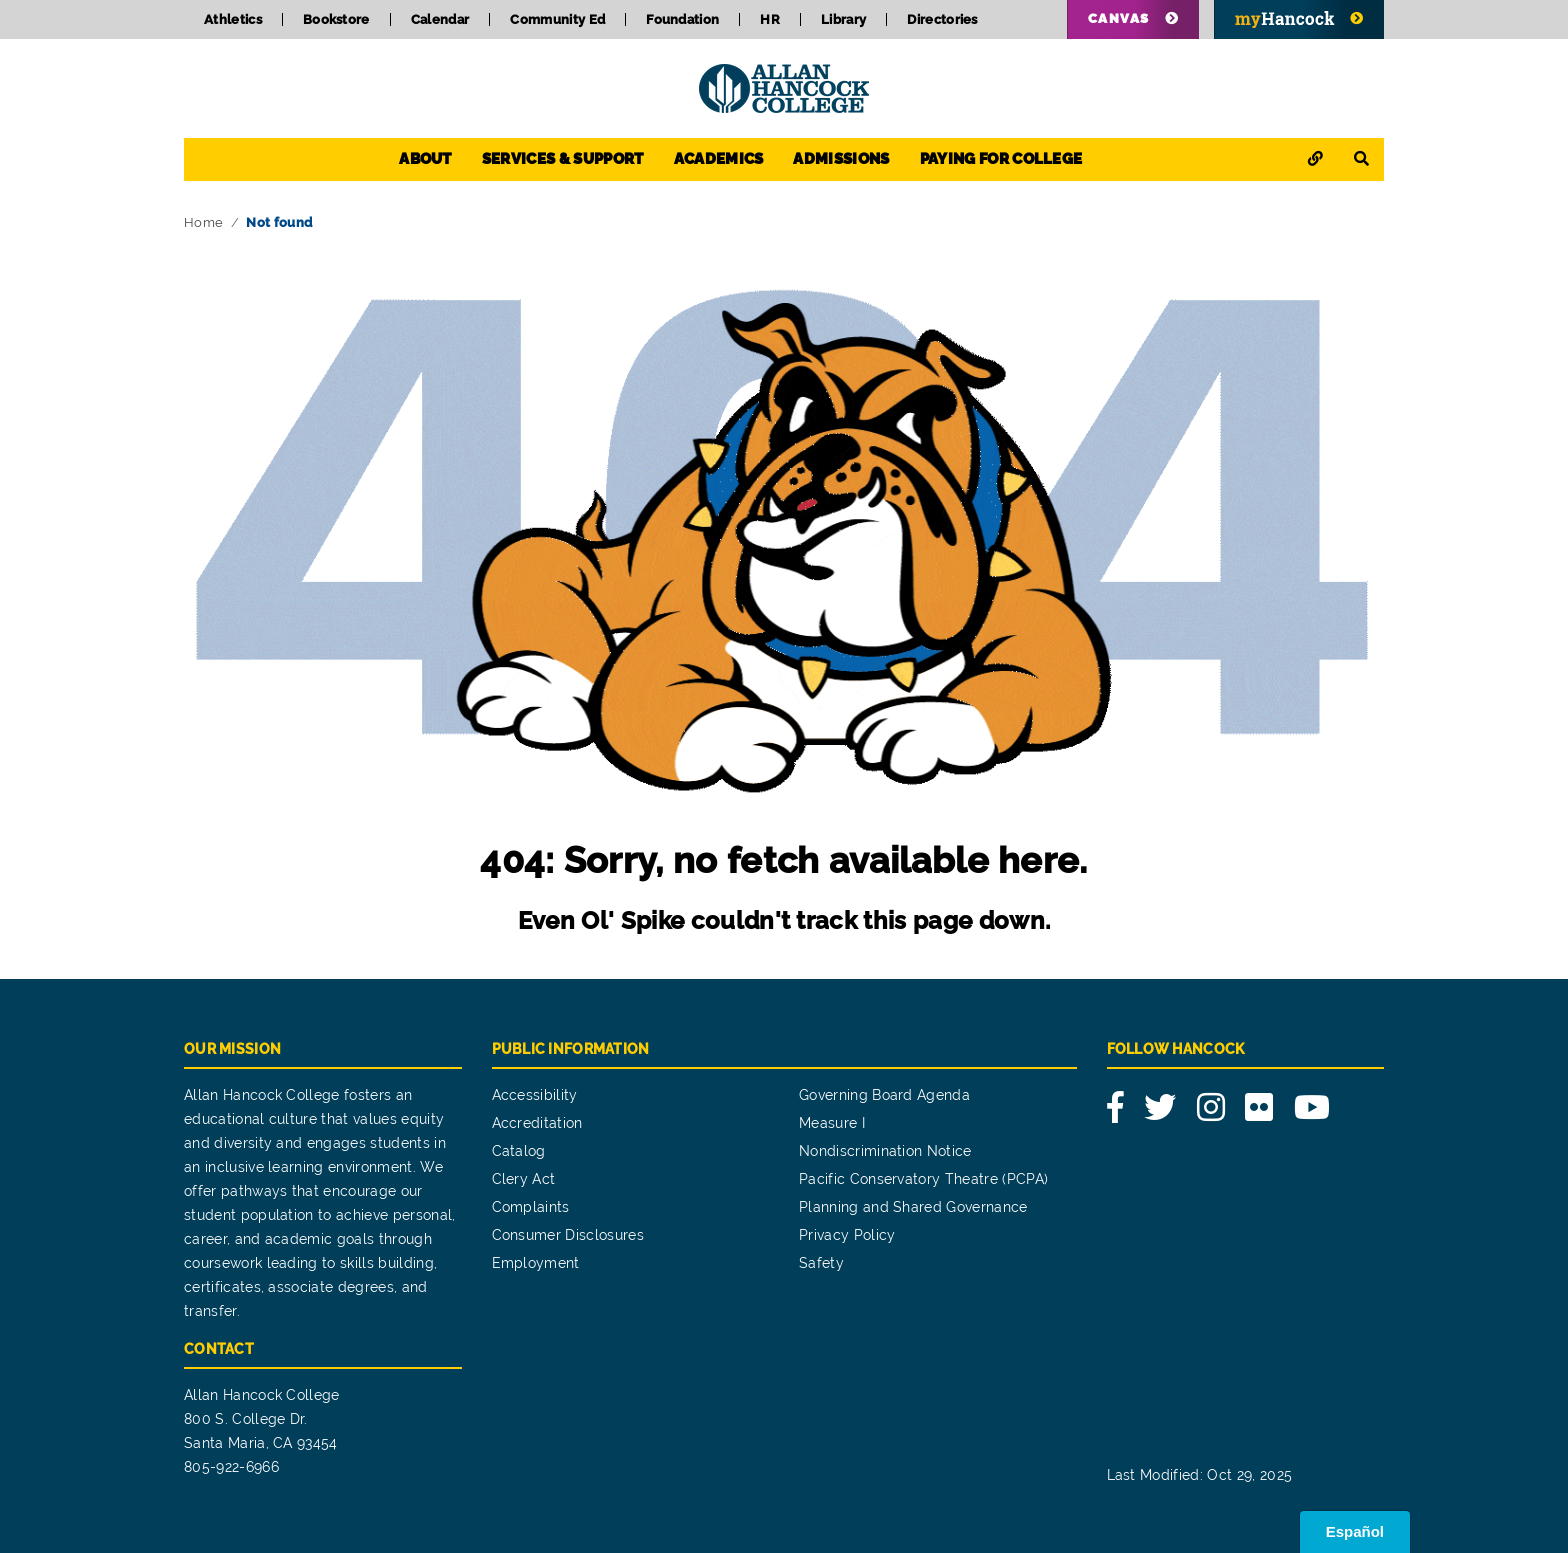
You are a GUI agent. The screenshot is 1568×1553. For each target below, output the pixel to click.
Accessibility (535, 1095)
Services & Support (563, 159)
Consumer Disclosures (568, 1235)
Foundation (682, 19)
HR (770, 19)
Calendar (440, 19)
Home (203, 222)
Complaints (531, 1207)
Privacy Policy (847, 1235)
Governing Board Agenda (884, 1095)
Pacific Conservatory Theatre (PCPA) (923, 1179)
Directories (942, 19)
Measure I (832, 1123)
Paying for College (1001, 159)
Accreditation (537, 1123)
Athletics (233, 19)
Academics (719, 159)
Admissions (841, 159)
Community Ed (557, 19)
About (425, 159)
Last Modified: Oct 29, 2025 (1200, 1475)
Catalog (519, 1151)
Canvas (1119, 18)
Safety (821, 1263)
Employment (536, 1263)
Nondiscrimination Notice (885, 1151)
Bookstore (336, 19)
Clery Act (524, 1179)
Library (843, 19)
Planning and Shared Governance (913, 1207)
